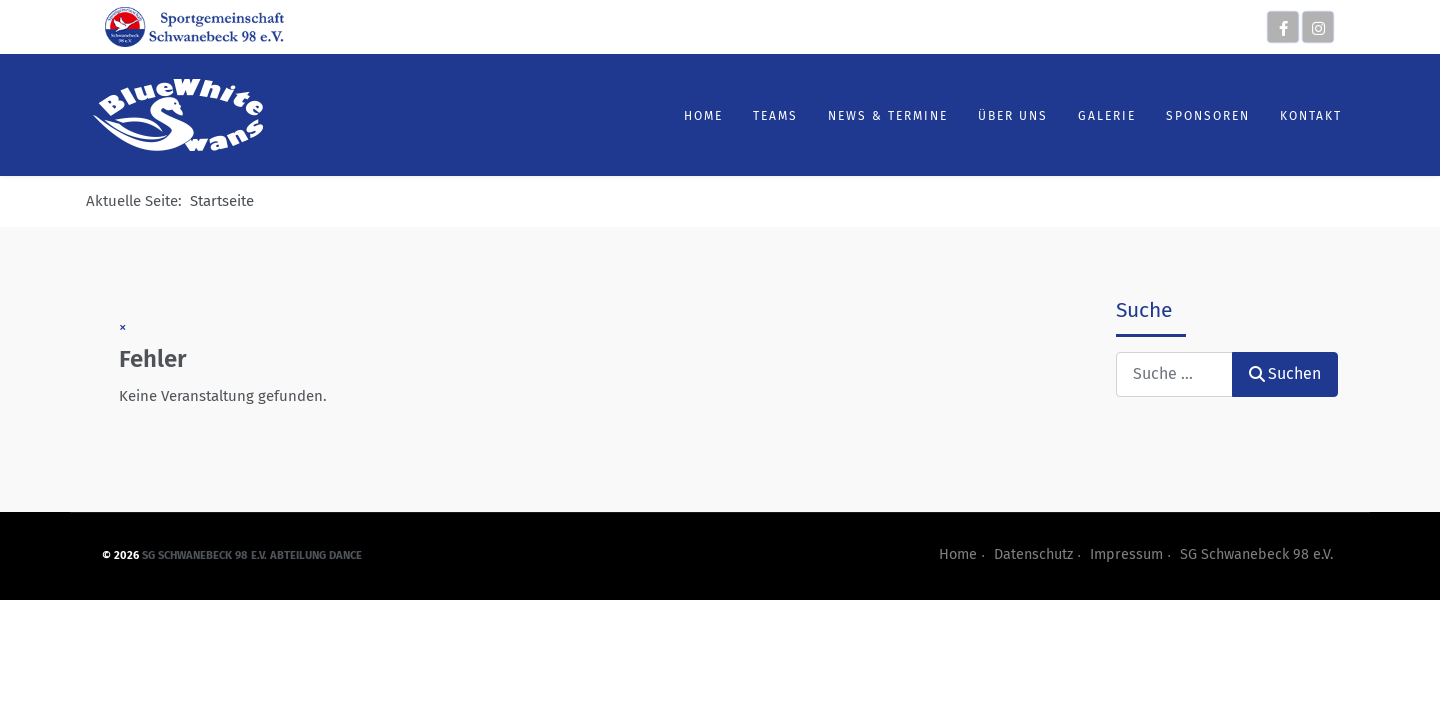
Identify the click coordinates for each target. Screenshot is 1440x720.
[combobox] (1174, 374)
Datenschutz (1033, 554)
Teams (766, 116)
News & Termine (879, 116)
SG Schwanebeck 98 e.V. (1256, 554)
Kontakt (1302, 116)
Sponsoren (1199, 116)
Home (694, 116)
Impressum (1126, 554)
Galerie (1098, 116)
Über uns (1004, 116)
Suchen (1285, 373)
